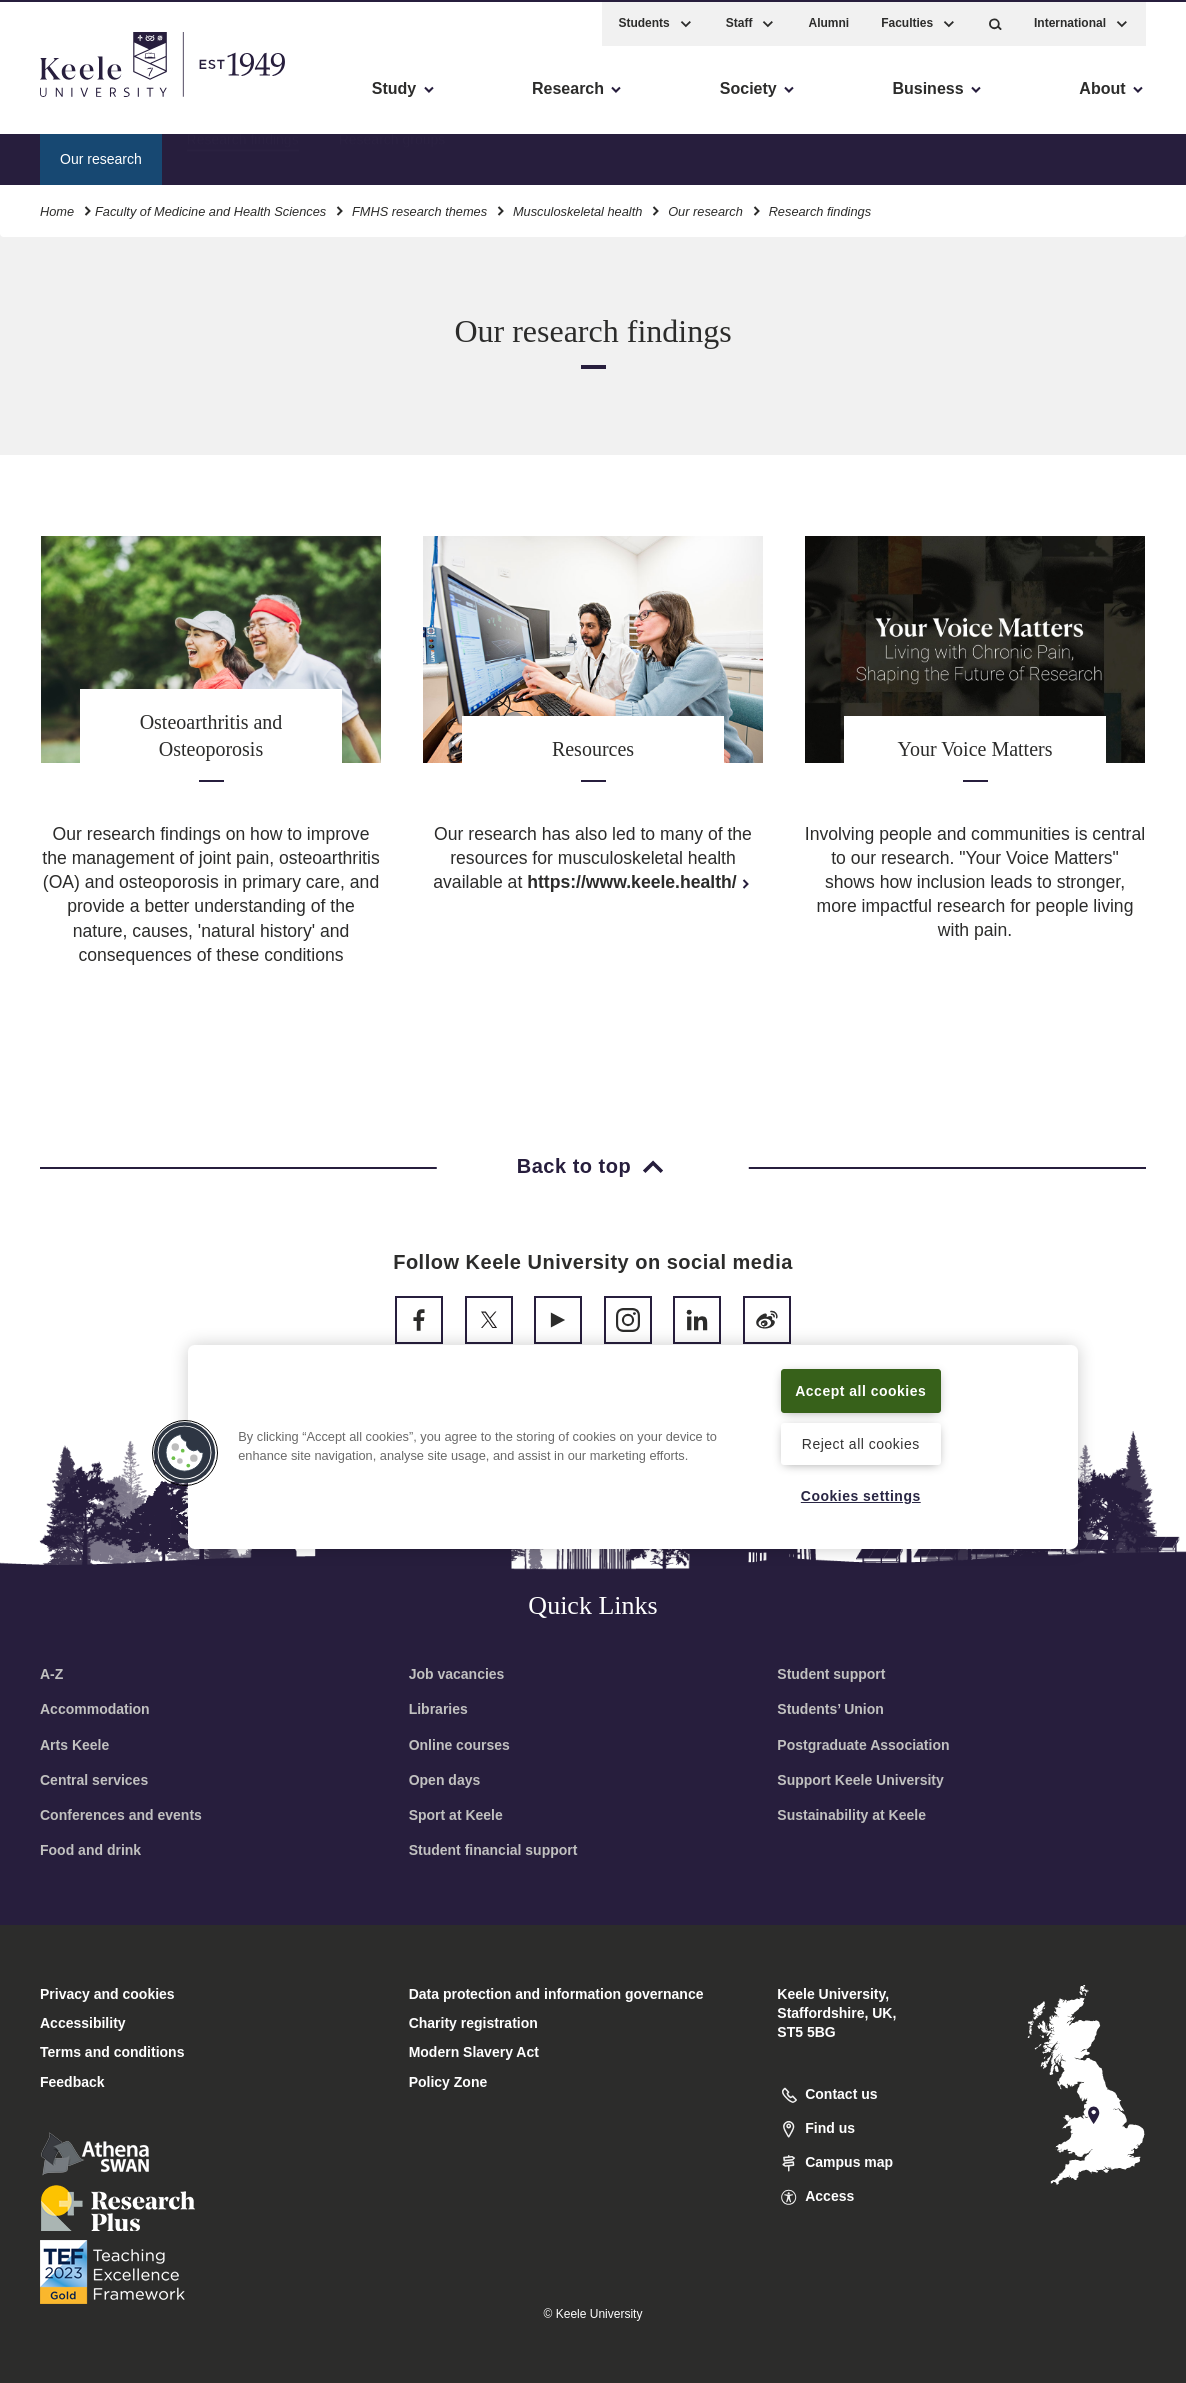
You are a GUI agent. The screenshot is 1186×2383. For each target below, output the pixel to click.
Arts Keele (74, 1745)
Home (57, 208)
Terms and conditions (112, 2052)
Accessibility (74, 100)
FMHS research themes (419, 208)
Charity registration (473, 2023)
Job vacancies (457, 1674)
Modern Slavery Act (474, 2052)
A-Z (51, 1674)
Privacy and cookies (107, 1994)
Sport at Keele (456, 1815)
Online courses (459, 1745)
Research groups (392, 155)
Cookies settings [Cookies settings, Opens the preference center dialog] (860, 1495)
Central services (94, 1780)
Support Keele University (860, 1780)
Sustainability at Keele (851, 1815)
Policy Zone (448, 2082)
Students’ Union (830, 1709)
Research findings (243, 155)
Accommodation (95, 1709)
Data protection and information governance (556, 1994)
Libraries (438, 1709)
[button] (995, 20)
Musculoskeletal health (577, 208)
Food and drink (90, 1850)
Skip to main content (106, 100)
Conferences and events (121, 1815)
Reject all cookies (860, 1442)
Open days (445, 1780)
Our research (705, 208)
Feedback (72, 2082)
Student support (831, 1674)
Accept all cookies (860, 1377)
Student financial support (493, 1850)
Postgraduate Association (863, 1745)
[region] (633, 1434)
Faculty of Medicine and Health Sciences (210, 208)
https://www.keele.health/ (640, 882)
